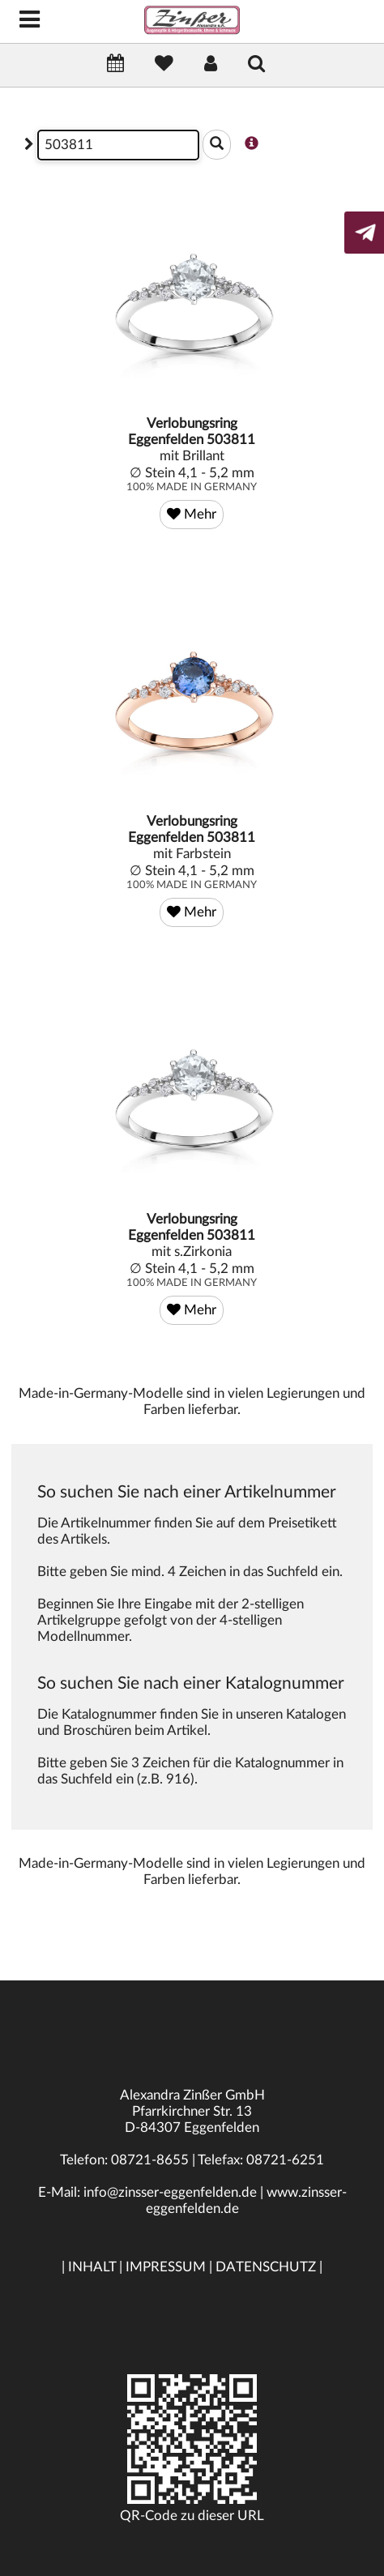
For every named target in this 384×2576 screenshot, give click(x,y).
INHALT (92, 2267)
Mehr (191, 514)
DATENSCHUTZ (265, 2267)
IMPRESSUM (166, 2267)
